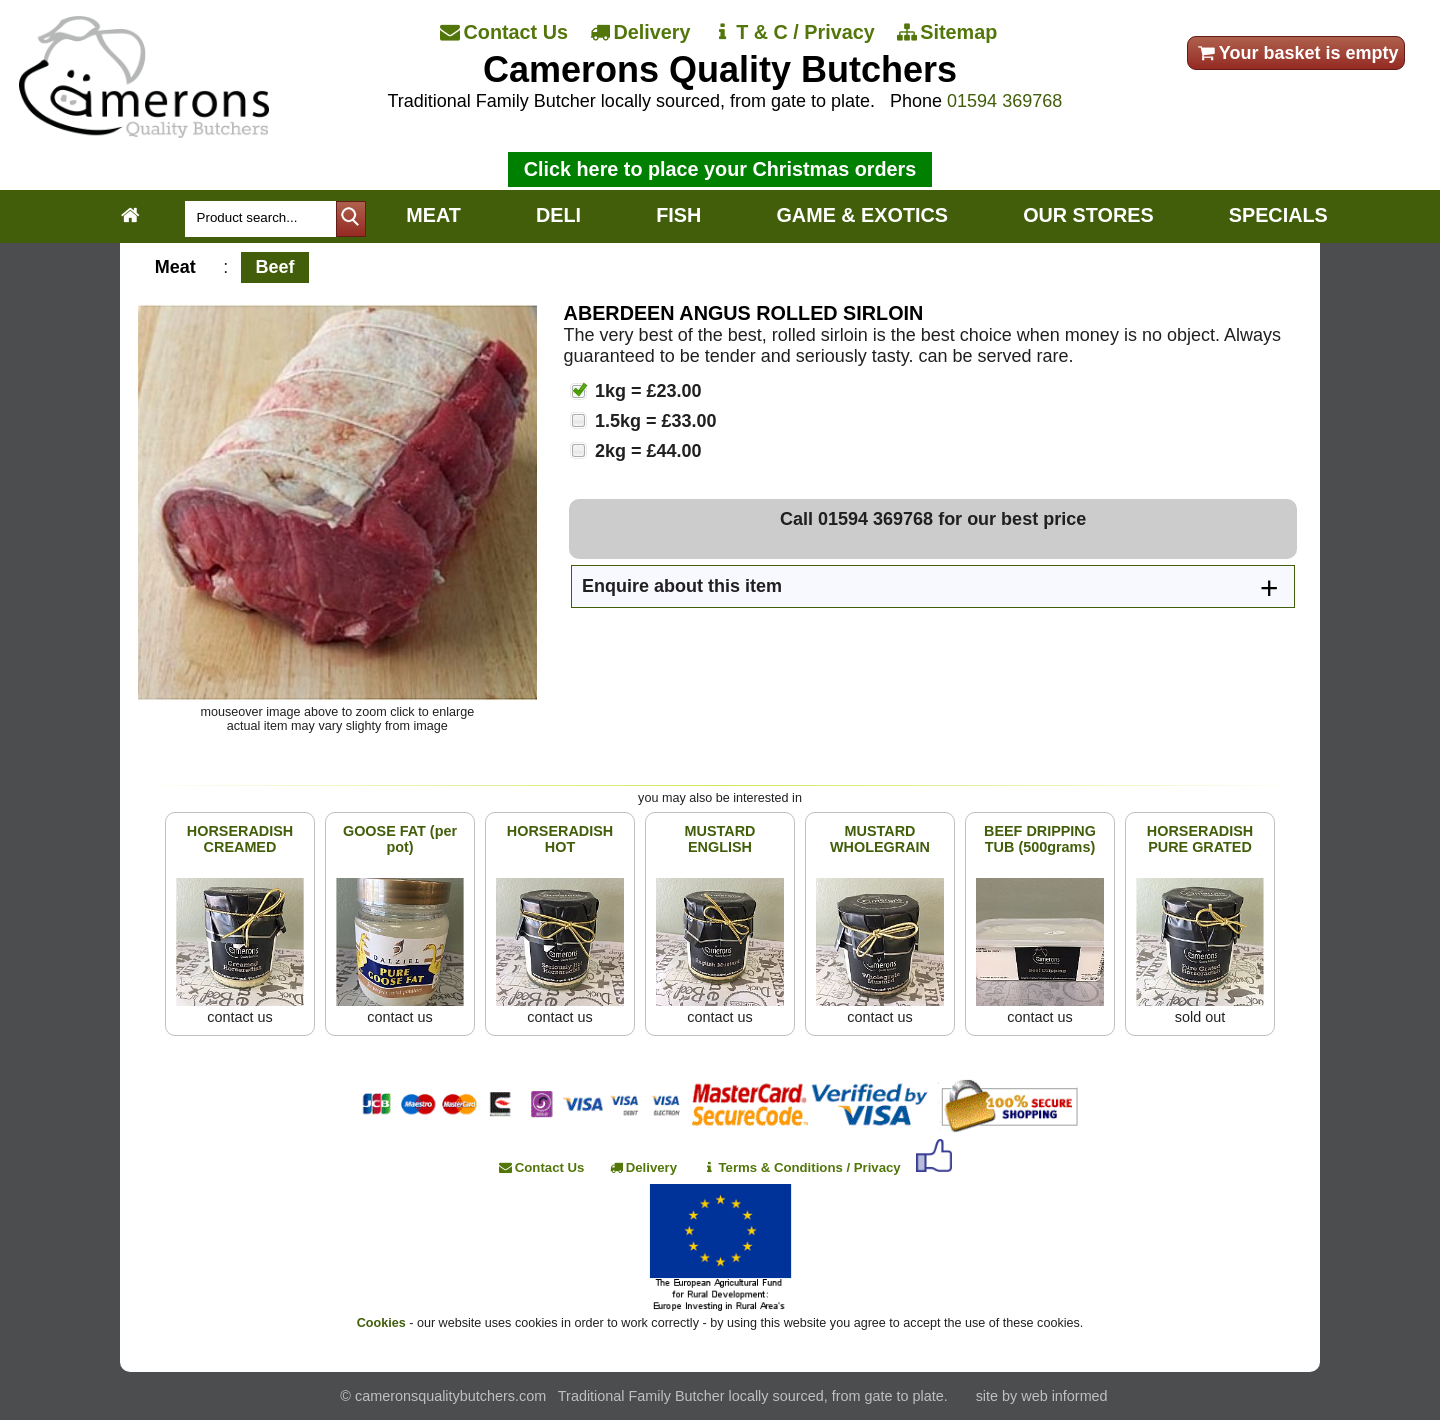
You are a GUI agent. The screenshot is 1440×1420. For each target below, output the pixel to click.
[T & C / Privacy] (794, 33)
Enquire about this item (682, 586)
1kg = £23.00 (646, 391)
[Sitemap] (949, 33)
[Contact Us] (505, 33)
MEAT (433, 215)
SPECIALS (1278, 215)
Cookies (381, 1323)
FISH (678, 215)
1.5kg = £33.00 (653, 421)
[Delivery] (642, 33)
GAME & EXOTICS (861, 215)
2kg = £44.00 (646, 451)
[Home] (144, 132)
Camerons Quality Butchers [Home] (720, 69)
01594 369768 (1004, 101)
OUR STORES (1088, 215)
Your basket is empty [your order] (1296, 53)
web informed (1064, 1396)
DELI (558, 215)
